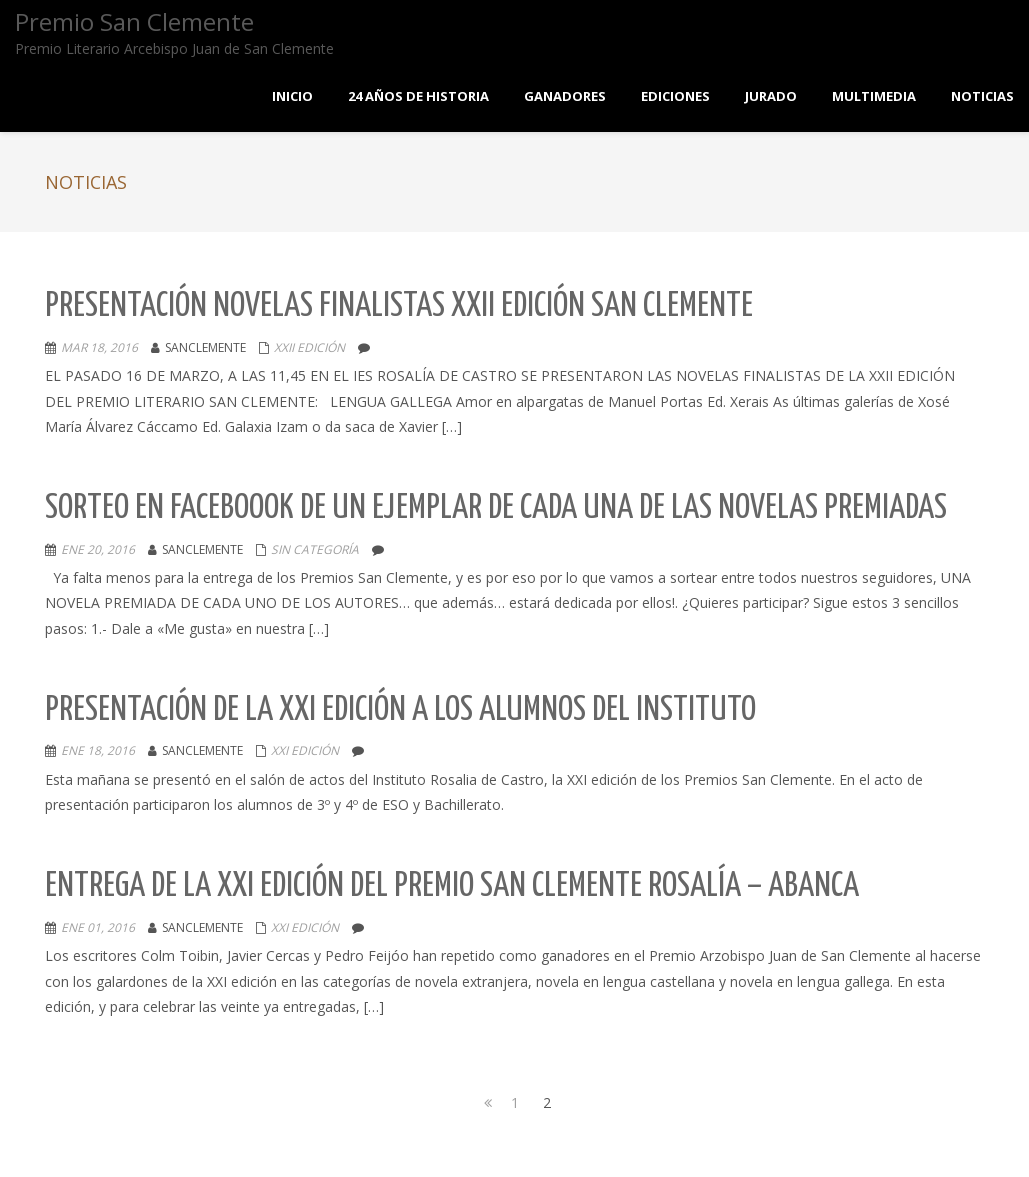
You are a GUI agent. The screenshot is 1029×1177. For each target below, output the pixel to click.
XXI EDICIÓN (305, 750)
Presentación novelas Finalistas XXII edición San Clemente (399, 306)
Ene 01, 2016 (98, 927)
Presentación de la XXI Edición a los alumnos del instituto (400, 710)
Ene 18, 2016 (98, 750)
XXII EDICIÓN (309, 347)
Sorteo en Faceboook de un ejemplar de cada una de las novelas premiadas (496, 508)
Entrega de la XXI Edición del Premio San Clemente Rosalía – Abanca (452, 886)
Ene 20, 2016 (98, 549)
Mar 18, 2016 (99, 347)
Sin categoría (315, 549)
